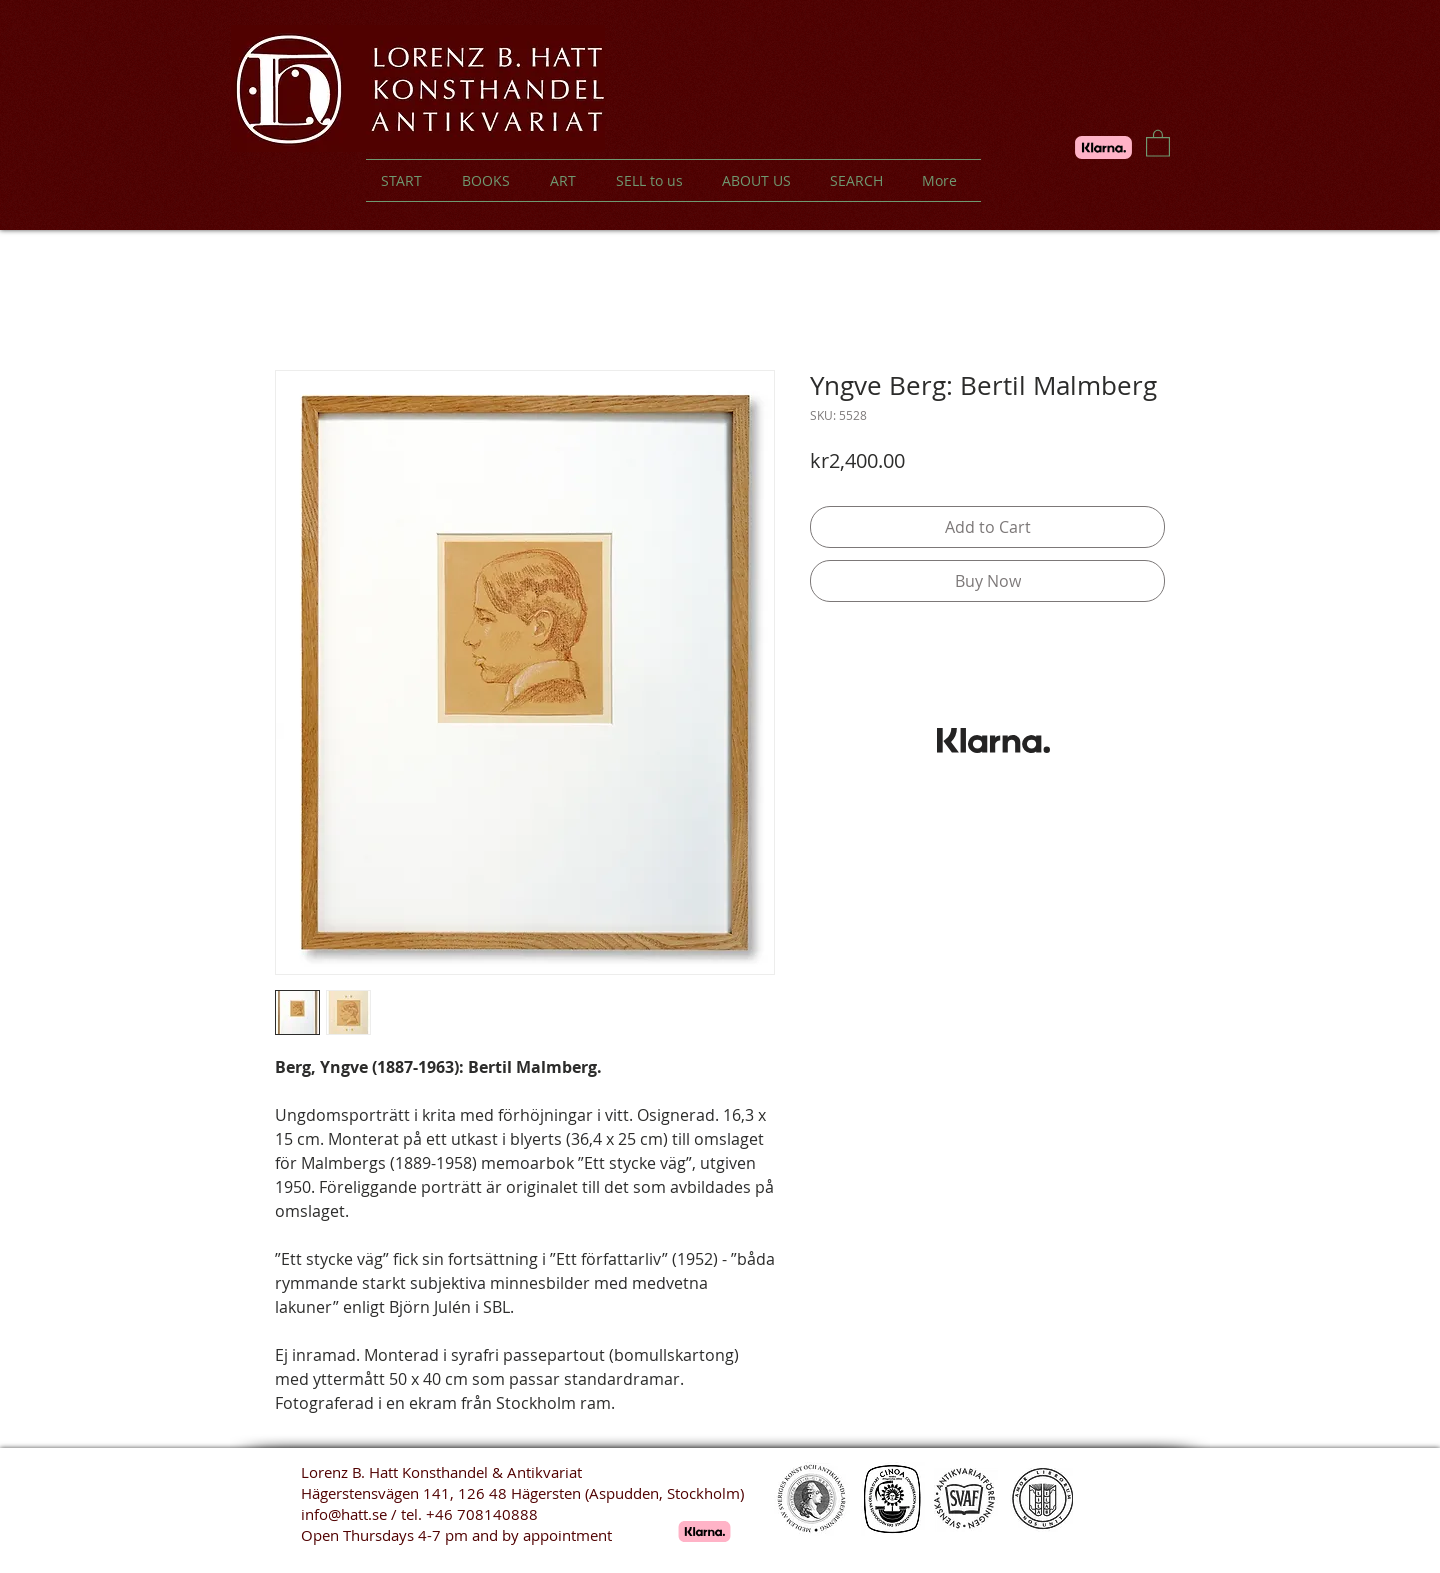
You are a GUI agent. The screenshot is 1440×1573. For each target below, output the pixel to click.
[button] (1158, 142)
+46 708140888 (482, 1514)
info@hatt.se (344, 1514)
